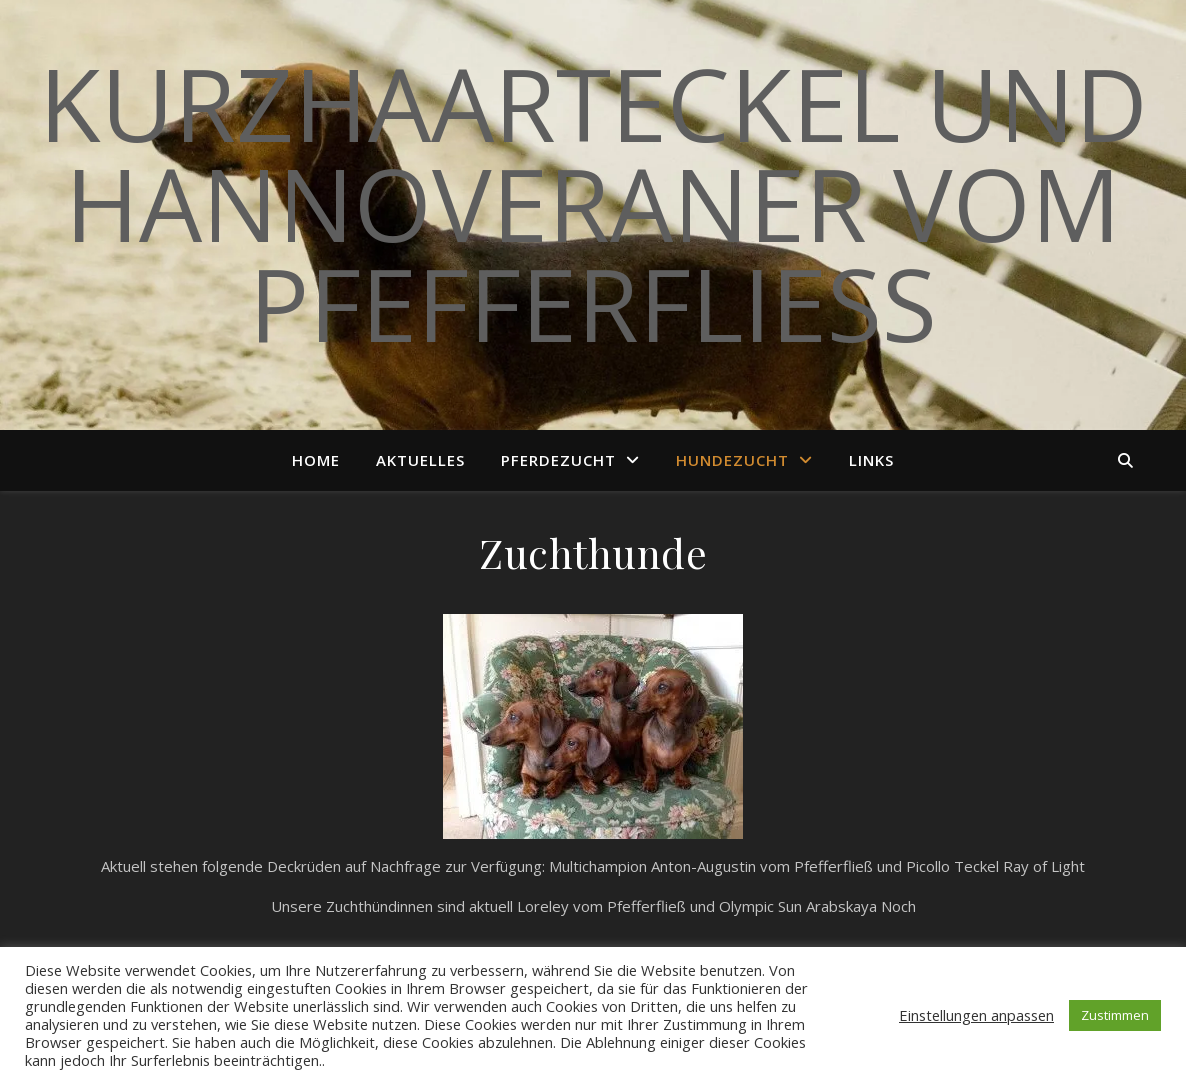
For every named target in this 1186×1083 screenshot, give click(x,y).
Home (316, 460)
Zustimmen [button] (1115, 1015)
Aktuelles (420, 460)
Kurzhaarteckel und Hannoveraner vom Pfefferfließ (593, 203)
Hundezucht (732, 460)
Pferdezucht (558, 460)
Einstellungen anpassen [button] (976, 1015)
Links (871, 460)
